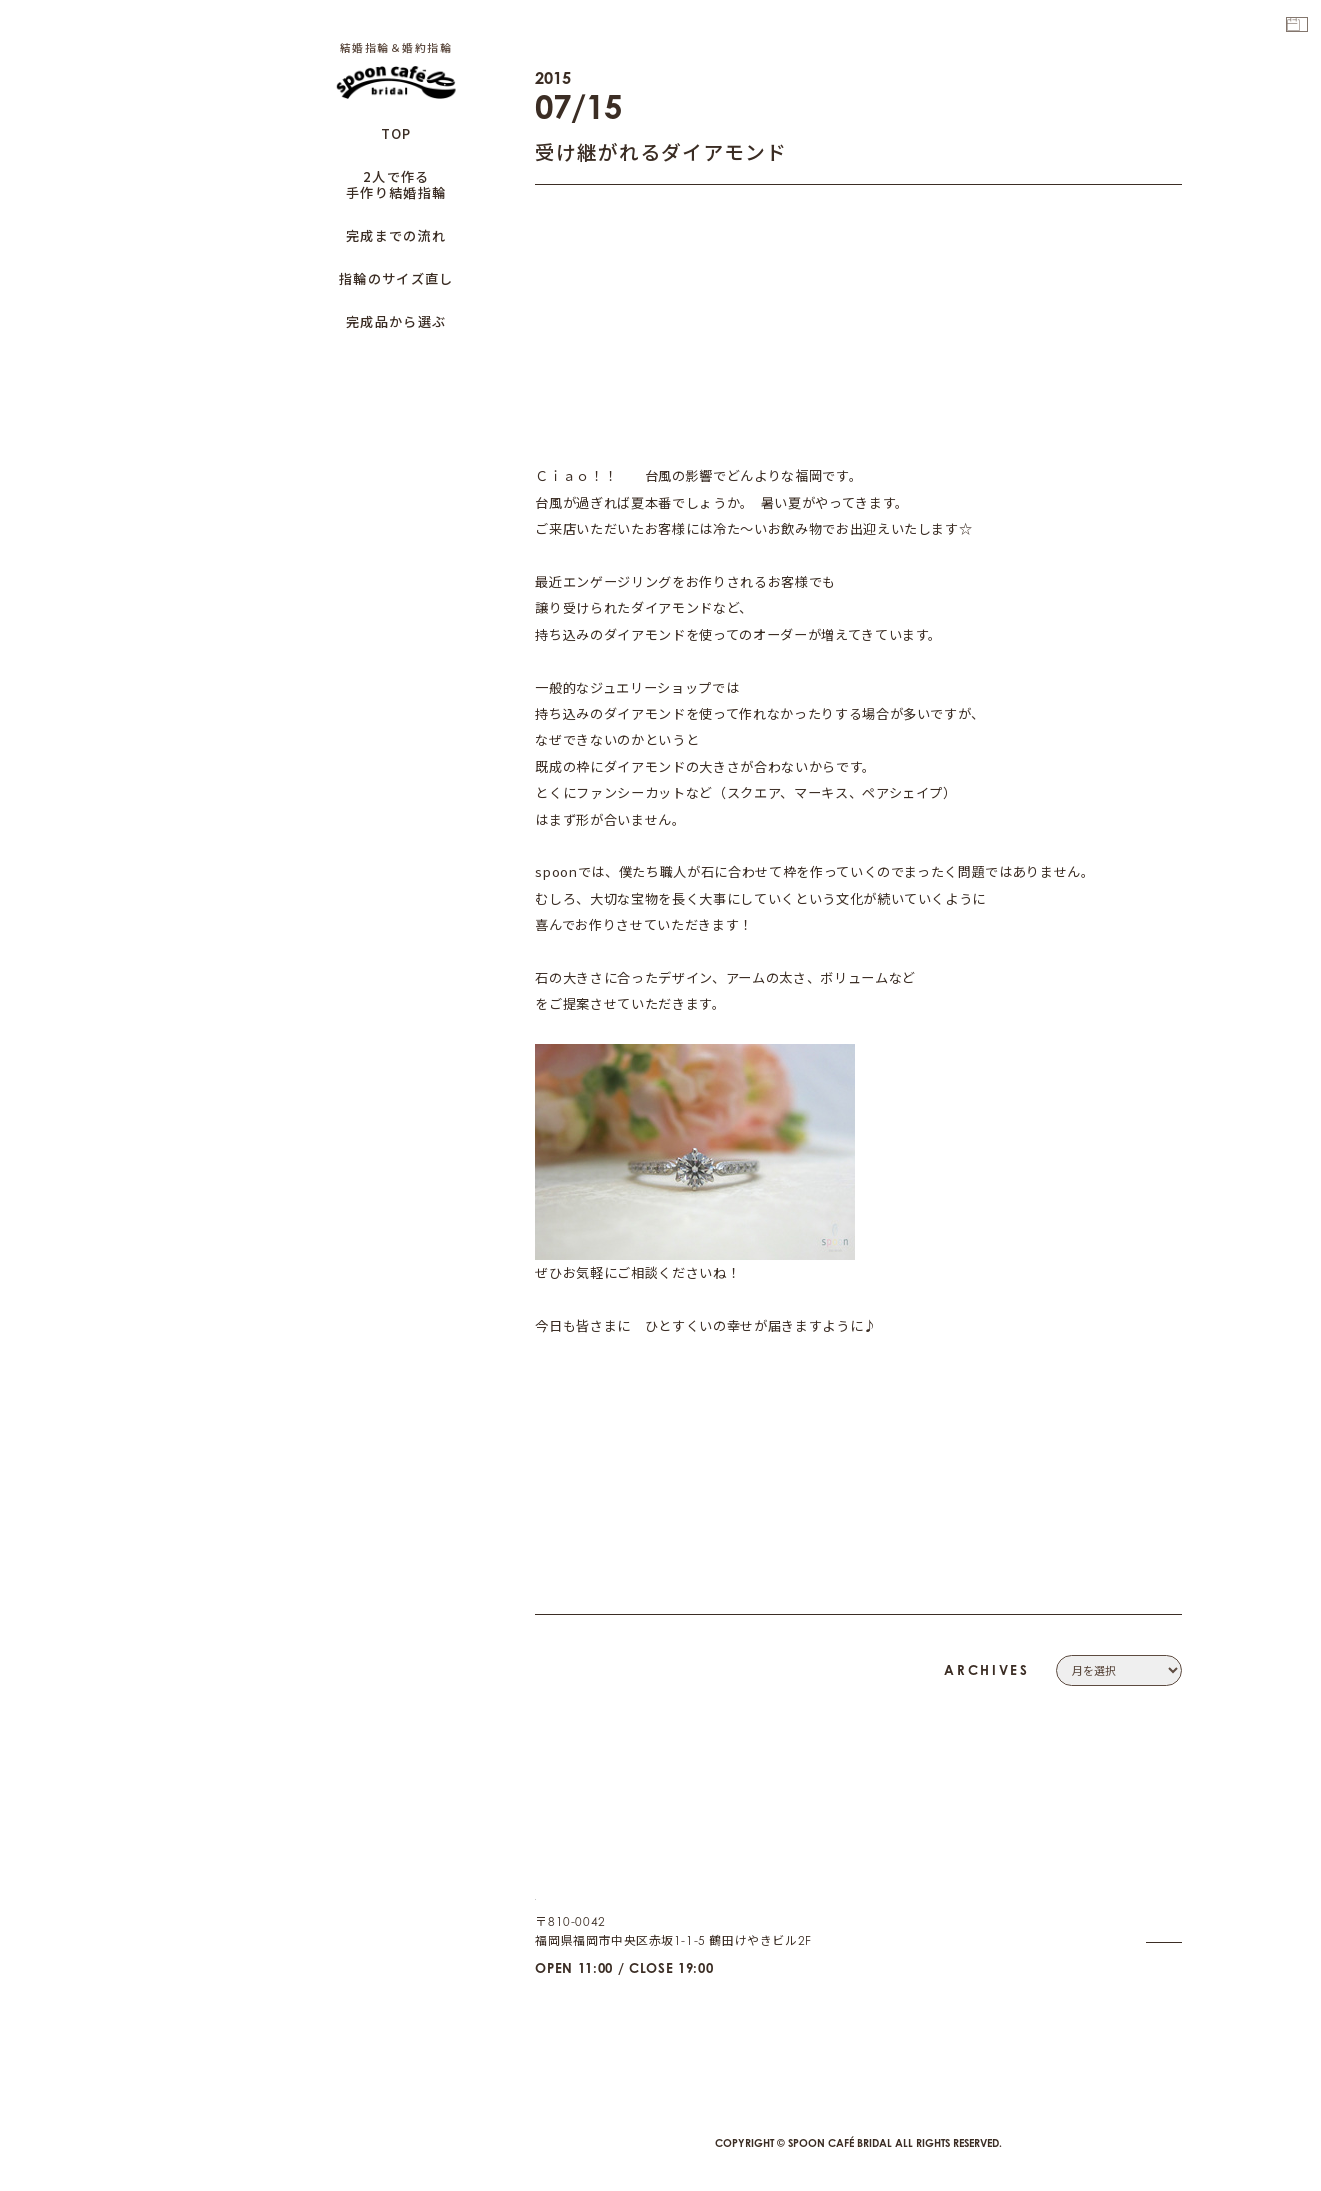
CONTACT (1153, 1884)
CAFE (1166, 2000)
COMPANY (1149, 1861)
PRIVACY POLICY (1132, 1908)
